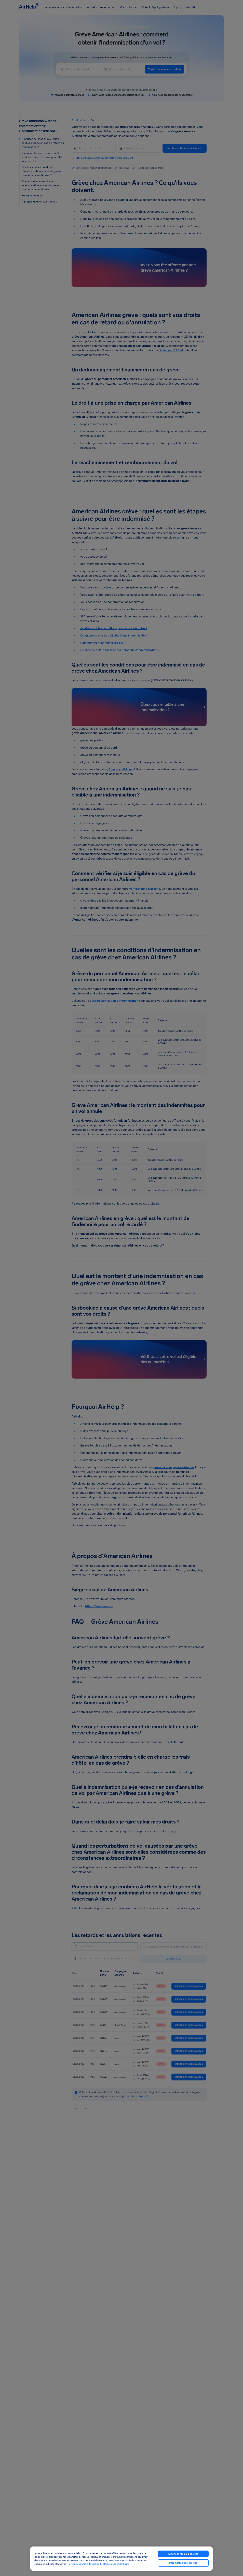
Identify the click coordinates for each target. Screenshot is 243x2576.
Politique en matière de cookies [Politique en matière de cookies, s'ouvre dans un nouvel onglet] (83, 2564)
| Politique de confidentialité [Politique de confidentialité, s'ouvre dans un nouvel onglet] (114, 2564)
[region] (121, 2558)
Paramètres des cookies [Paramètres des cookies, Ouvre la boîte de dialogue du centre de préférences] (183, 2562)
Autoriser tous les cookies (183, 2554)
